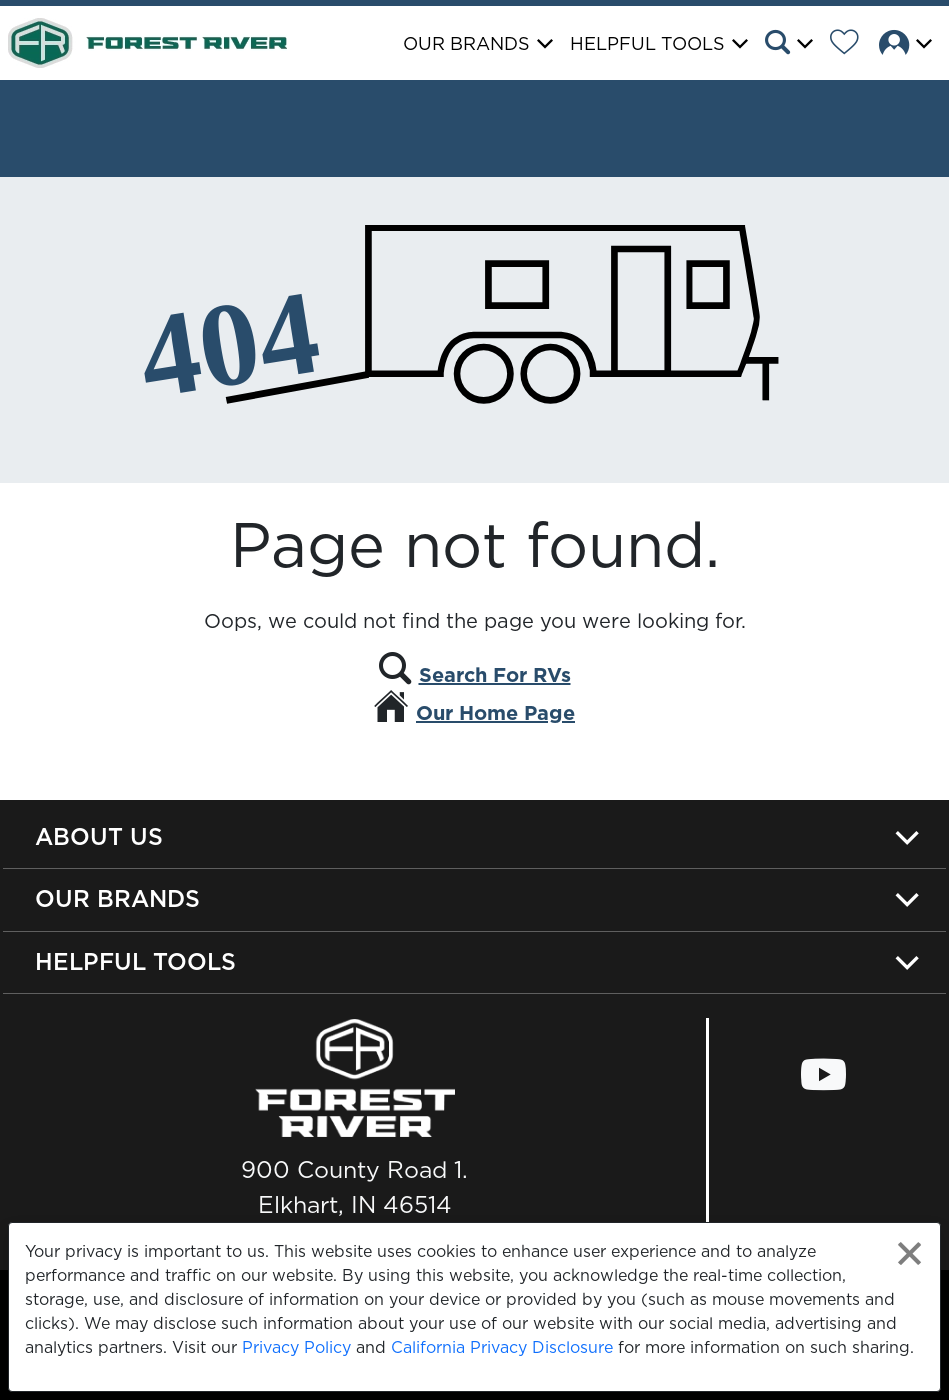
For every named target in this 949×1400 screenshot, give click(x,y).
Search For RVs (495, 675)
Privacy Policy (296, 1347)
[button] (795, 45)
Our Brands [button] (466, 43)
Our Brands (117, 898)
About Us (99, 836)
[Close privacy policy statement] (909, 1253)
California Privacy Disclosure (502, 1347)
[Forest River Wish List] (852, 45)
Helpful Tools (135, 961)
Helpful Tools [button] (647, 43)
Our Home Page (495, 713)
